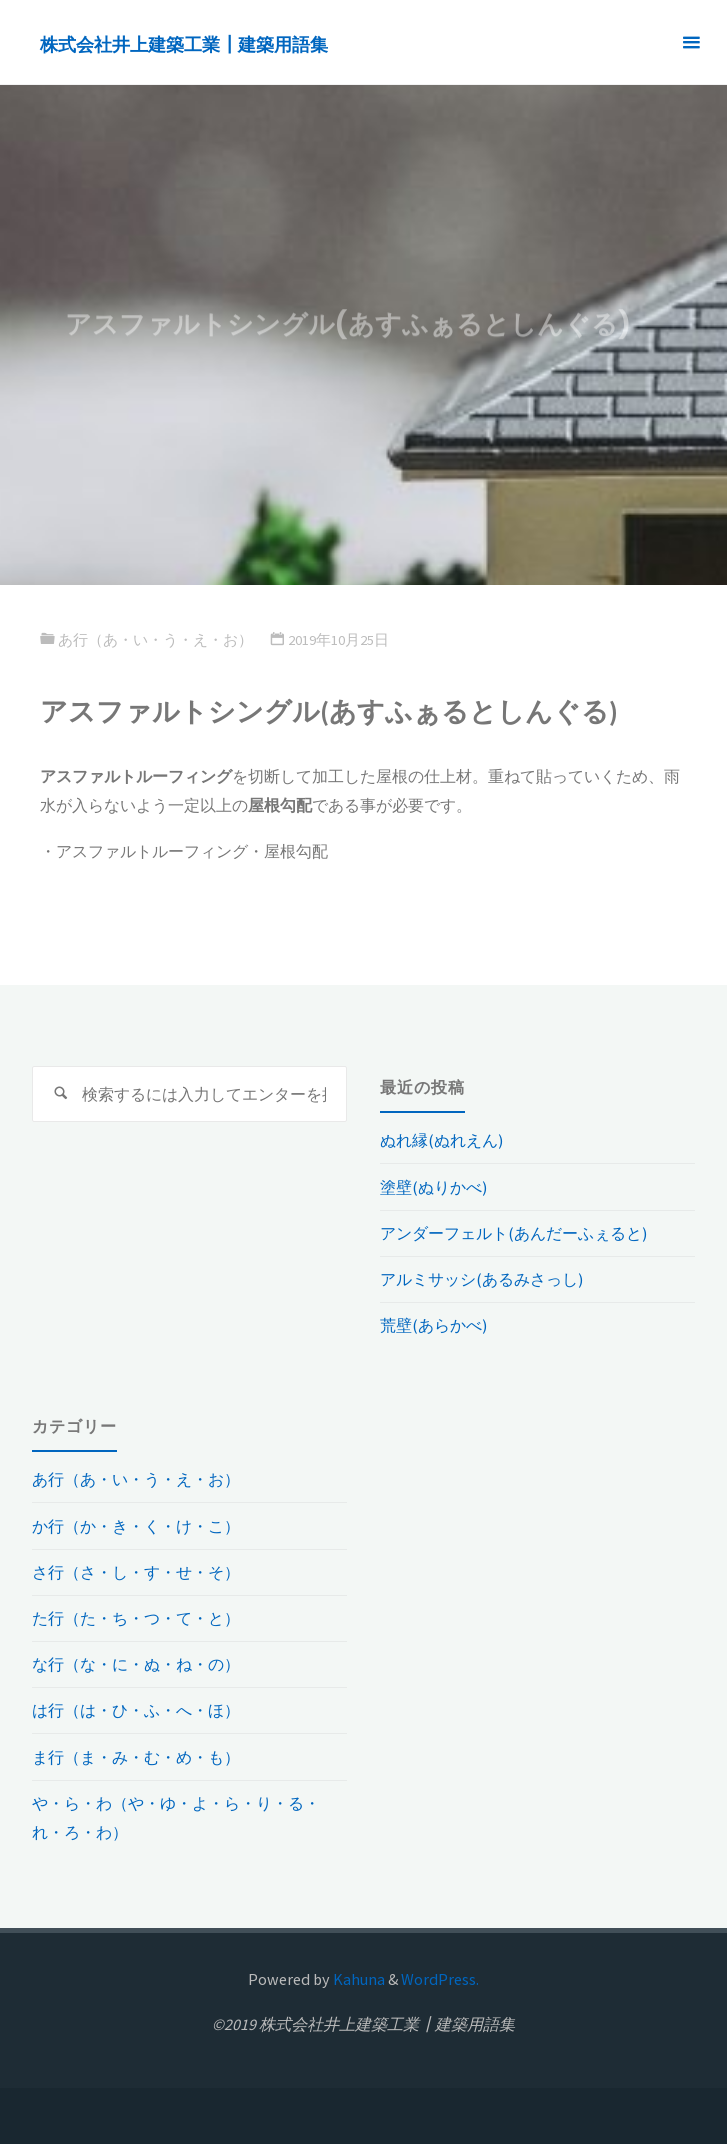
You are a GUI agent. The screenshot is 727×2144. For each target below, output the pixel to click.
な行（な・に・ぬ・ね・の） (136, 1664)
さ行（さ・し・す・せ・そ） (136, 1572)
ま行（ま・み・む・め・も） (136, 1757)
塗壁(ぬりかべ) (433, 1187)
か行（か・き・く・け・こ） (136, 1526)
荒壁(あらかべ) (433, 1325)
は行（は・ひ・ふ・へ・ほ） (136, 1710)
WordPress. (440, 1979)
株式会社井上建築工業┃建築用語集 (184, 43)
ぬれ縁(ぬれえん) (441, 1140)
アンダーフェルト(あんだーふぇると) (513, 1233)
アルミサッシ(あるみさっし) (481, 1279)
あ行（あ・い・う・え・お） (155, 640)
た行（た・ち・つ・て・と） (136, 1618)
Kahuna (357, 1979)
